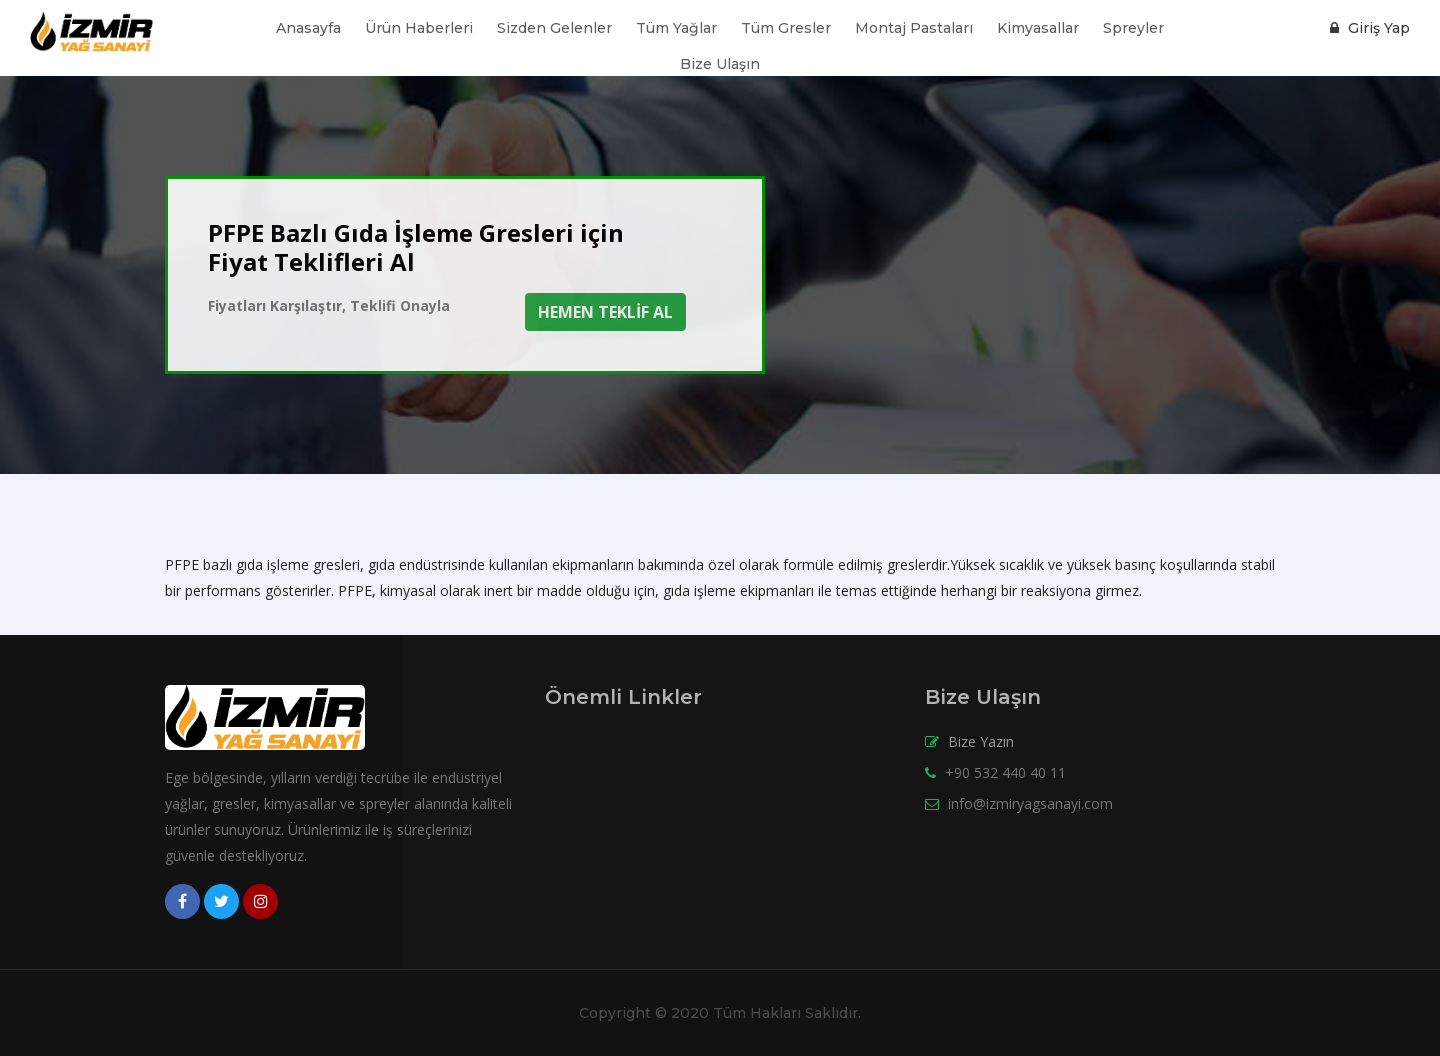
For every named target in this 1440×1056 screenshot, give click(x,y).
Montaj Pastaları (914, 28)
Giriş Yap (1370, 28)
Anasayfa (308, 28)
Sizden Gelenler (554, 28)
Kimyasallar (1038, 28)
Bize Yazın (981, 741)
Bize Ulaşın (720, 64)
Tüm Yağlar (676, 28)
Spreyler (1133, 28)
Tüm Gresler (786, 28)
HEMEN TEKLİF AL (605, 312)
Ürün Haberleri (419, 28)
